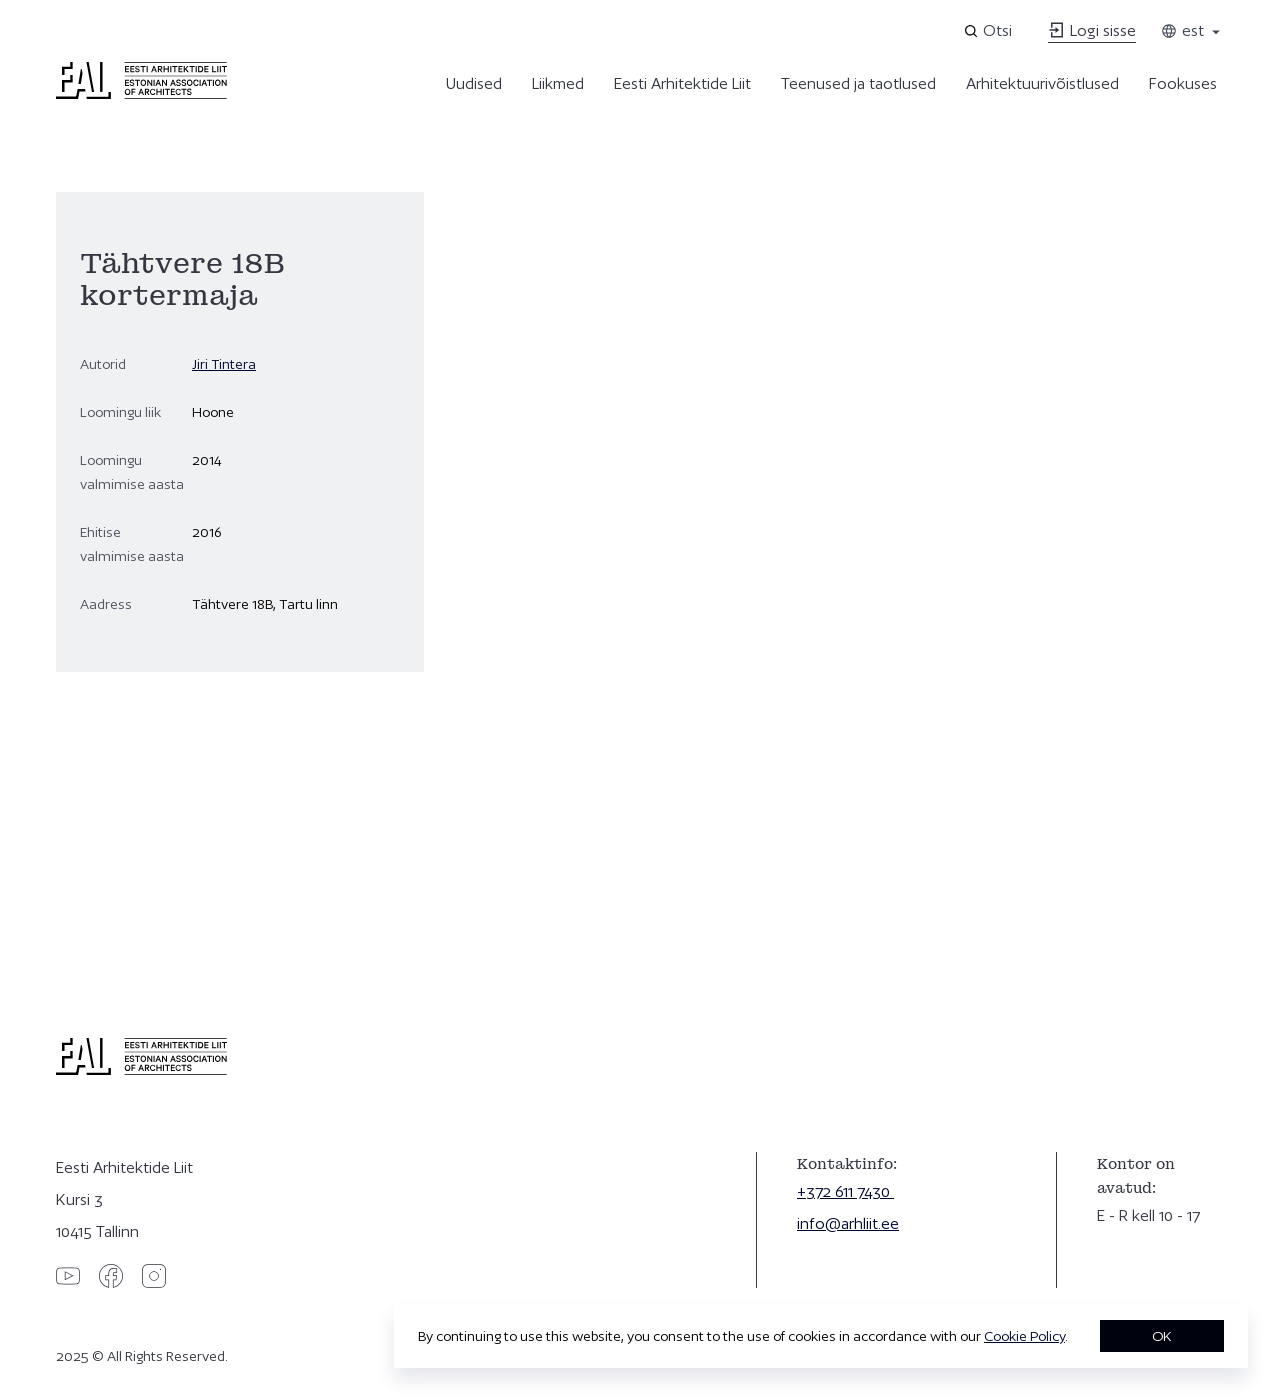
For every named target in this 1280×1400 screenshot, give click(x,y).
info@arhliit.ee (848, 1223)
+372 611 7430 (845, 1191)
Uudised (474, 83)
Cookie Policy (1024, 1336)
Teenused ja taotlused (858, 83)
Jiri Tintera (224, 364)
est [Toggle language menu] (1192, 30)
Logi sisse (1092, 30)
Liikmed (558, 83)
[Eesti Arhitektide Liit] (141, 94)
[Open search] (989, 31)
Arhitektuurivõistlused (1042, 83)
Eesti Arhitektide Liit (682, 83)
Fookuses (1183, 83)
